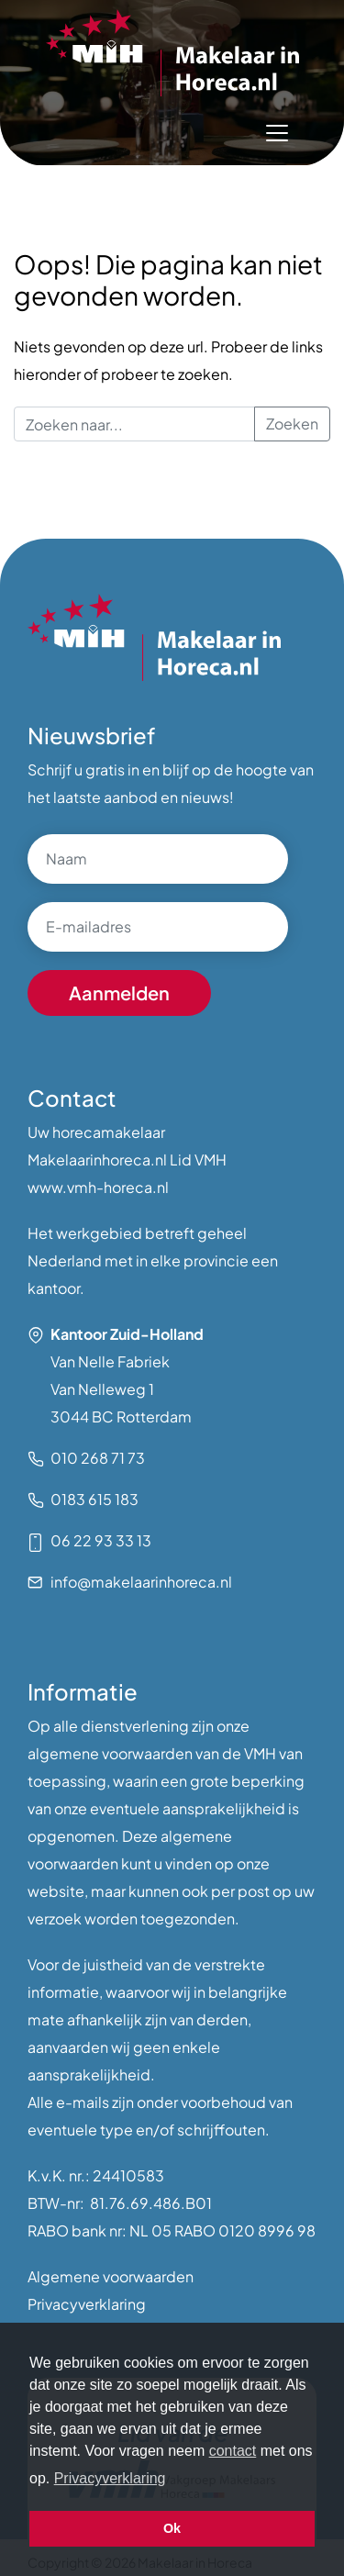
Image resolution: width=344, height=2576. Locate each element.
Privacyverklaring (87, 2304)
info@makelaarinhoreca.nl (141, 1581)
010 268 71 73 (97, 1457)
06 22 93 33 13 (100, 1540)
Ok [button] (172, 2528)
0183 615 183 (94, 1499)
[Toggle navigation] (277, 133)
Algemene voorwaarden (111, 2276)
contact (233, 2451)
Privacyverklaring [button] (110, 2478)
